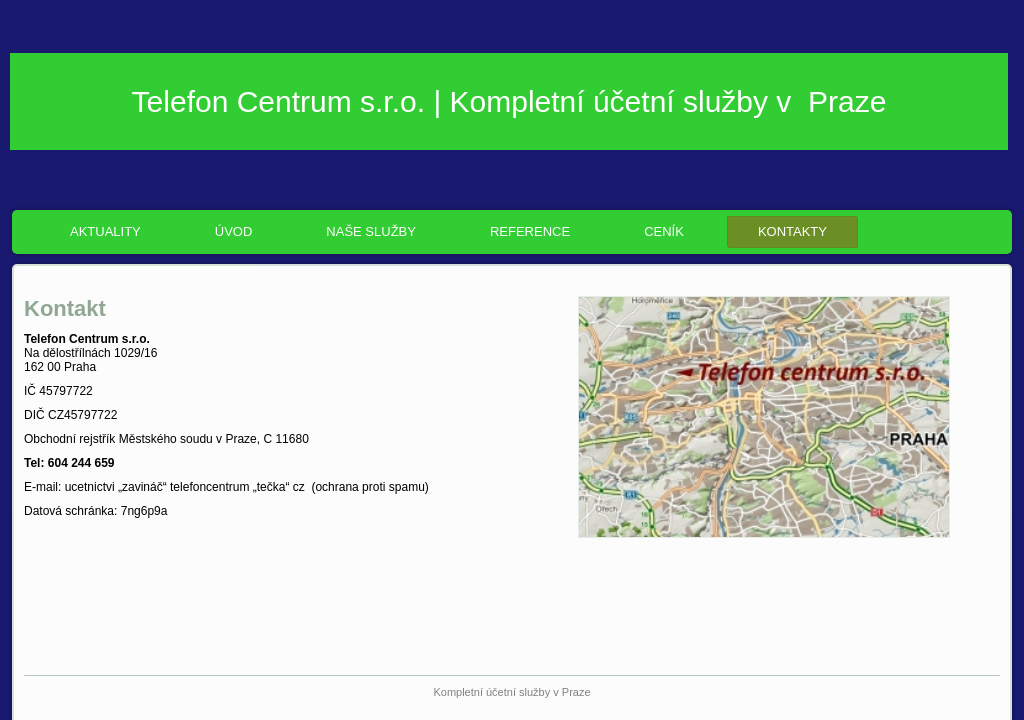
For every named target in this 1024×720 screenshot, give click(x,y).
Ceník (664, 231)
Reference (530, 231)
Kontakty (792, 231)
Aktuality (105, 231)
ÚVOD (234, 231)
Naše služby (371, 231)
